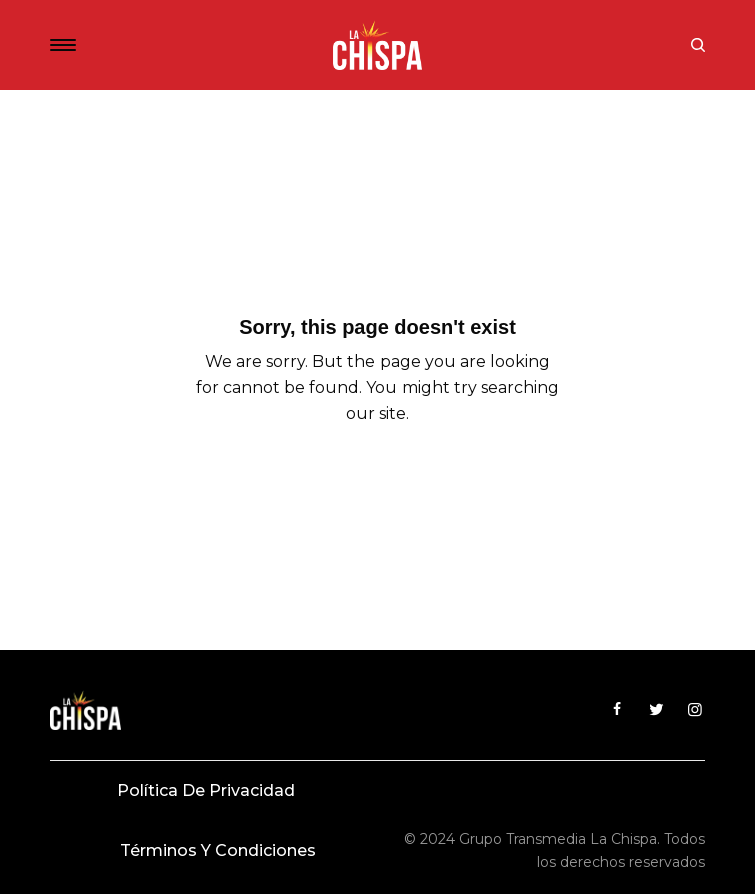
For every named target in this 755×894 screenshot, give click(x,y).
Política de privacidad (206, 790)
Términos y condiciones (218, 850)
